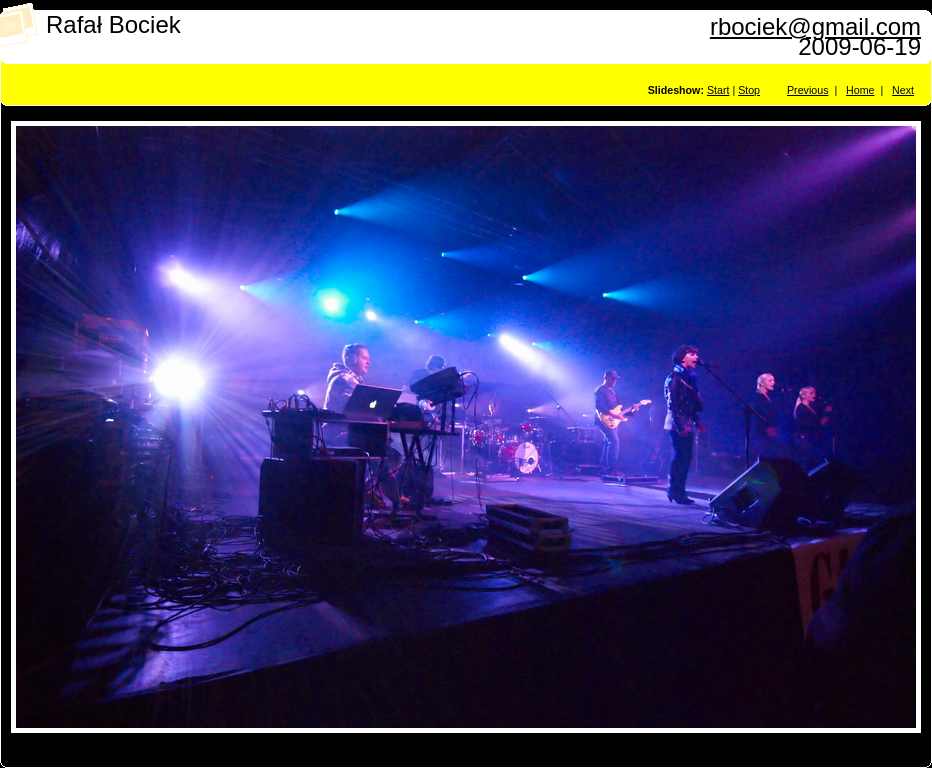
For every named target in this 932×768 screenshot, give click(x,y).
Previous (807, 90)
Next (903, 90)
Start (718, 90)
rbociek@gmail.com (815, 26)
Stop (749, 90)
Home (860, 90)
